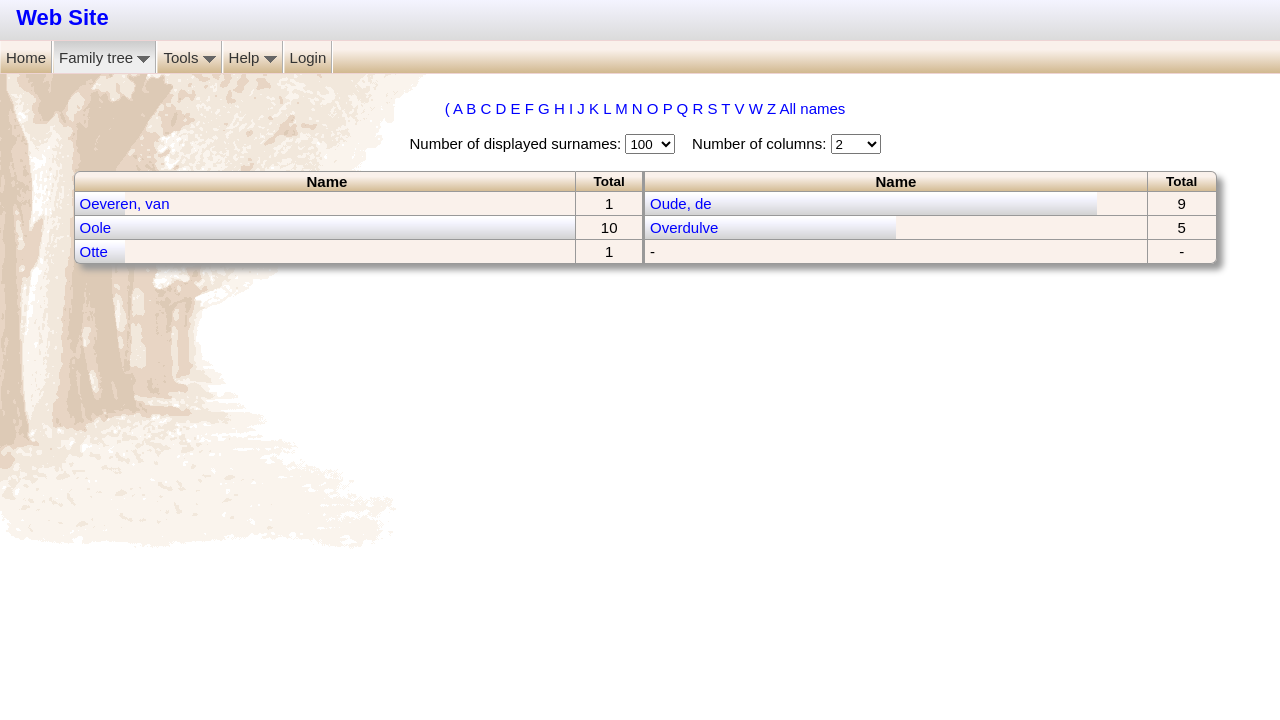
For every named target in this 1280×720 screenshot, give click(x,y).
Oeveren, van (125, 203)
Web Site (62, 17)
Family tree (104, 57)
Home (26, 57)
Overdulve (684, 227)
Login (308, 57)
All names (812, 108)
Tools (189, 57)
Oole (96, 227)
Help (253, 57)
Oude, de (681, 203)
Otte (94, 251)
